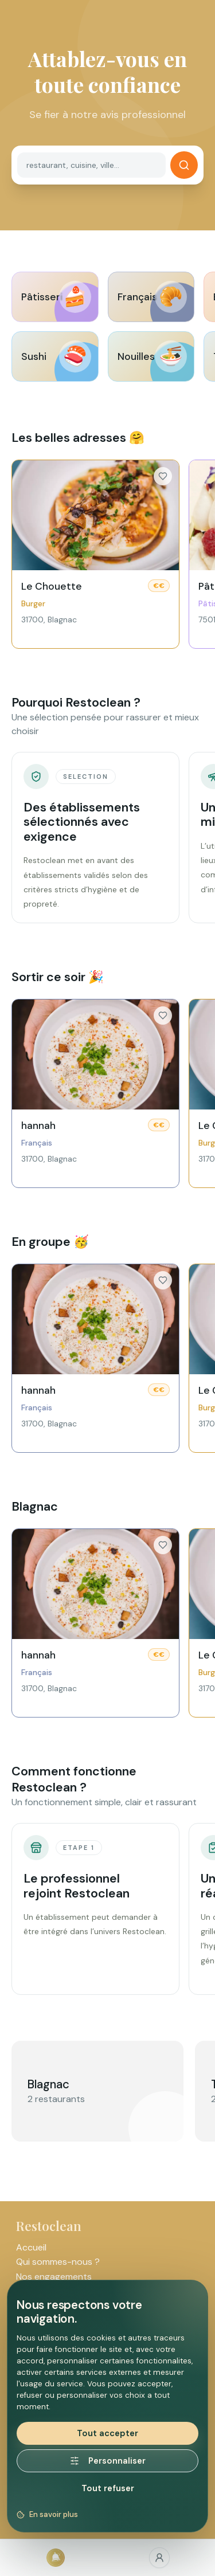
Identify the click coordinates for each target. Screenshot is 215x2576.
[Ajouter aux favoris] (163, 476)
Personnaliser (108, 2461)
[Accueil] (56, 2557)
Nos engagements (54, 2277)
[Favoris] (160, 2557)
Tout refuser (107, 2488)
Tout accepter (107, 2433)
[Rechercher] (184, 165)
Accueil (31, 2247)
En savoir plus (47, 2514)
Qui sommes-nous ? (58, 2262)
